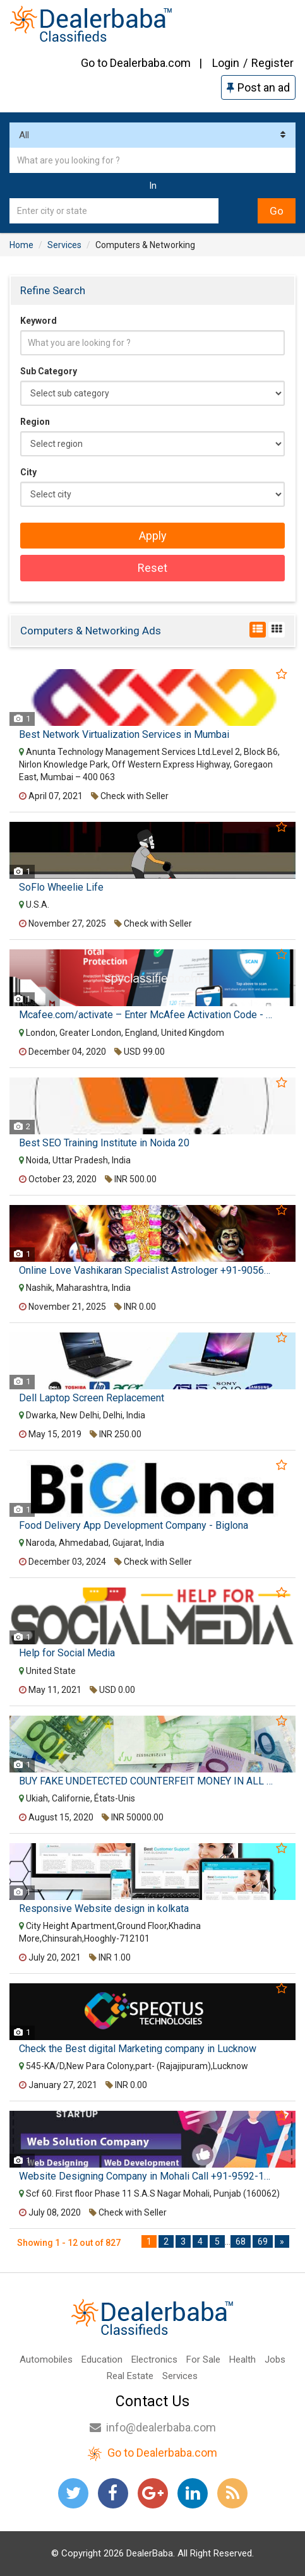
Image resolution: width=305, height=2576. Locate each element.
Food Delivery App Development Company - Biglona (133, 1525)
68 (241, 2241)
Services (180, 2376)
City (28, 472)
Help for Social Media (67, 1653)
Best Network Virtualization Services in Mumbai (124, 734)
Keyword (38, 321)
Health (242, 2359)
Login (225, 62)
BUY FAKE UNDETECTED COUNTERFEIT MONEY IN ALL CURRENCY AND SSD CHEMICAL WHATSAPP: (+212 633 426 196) (147, 1781)
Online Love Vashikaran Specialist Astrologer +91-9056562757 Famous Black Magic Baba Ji (147, 1270)
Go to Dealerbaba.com (136, 62)
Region (35, 422)
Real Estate (130, 2376)
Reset (152, 567)
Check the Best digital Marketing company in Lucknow (137, 2049)
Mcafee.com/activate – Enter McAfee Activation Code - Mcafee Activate (147, 1015)
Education (102, 2359)
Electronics (154, 2359)
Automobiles (46, 2359)
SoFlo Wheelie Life (61, 887)
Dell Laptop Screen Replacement (91, 1398)
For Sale (203, 2359)
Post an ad (258, 87)
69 (263, 2241)
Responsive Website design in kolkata (104, 1908)
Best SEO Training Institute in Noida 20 (104, 1143)
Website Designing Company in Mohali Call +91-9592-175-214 (147, 2176)
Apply (153, 535)
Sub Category (48, 371)
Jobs (275, 2359)
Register (272, 62)
